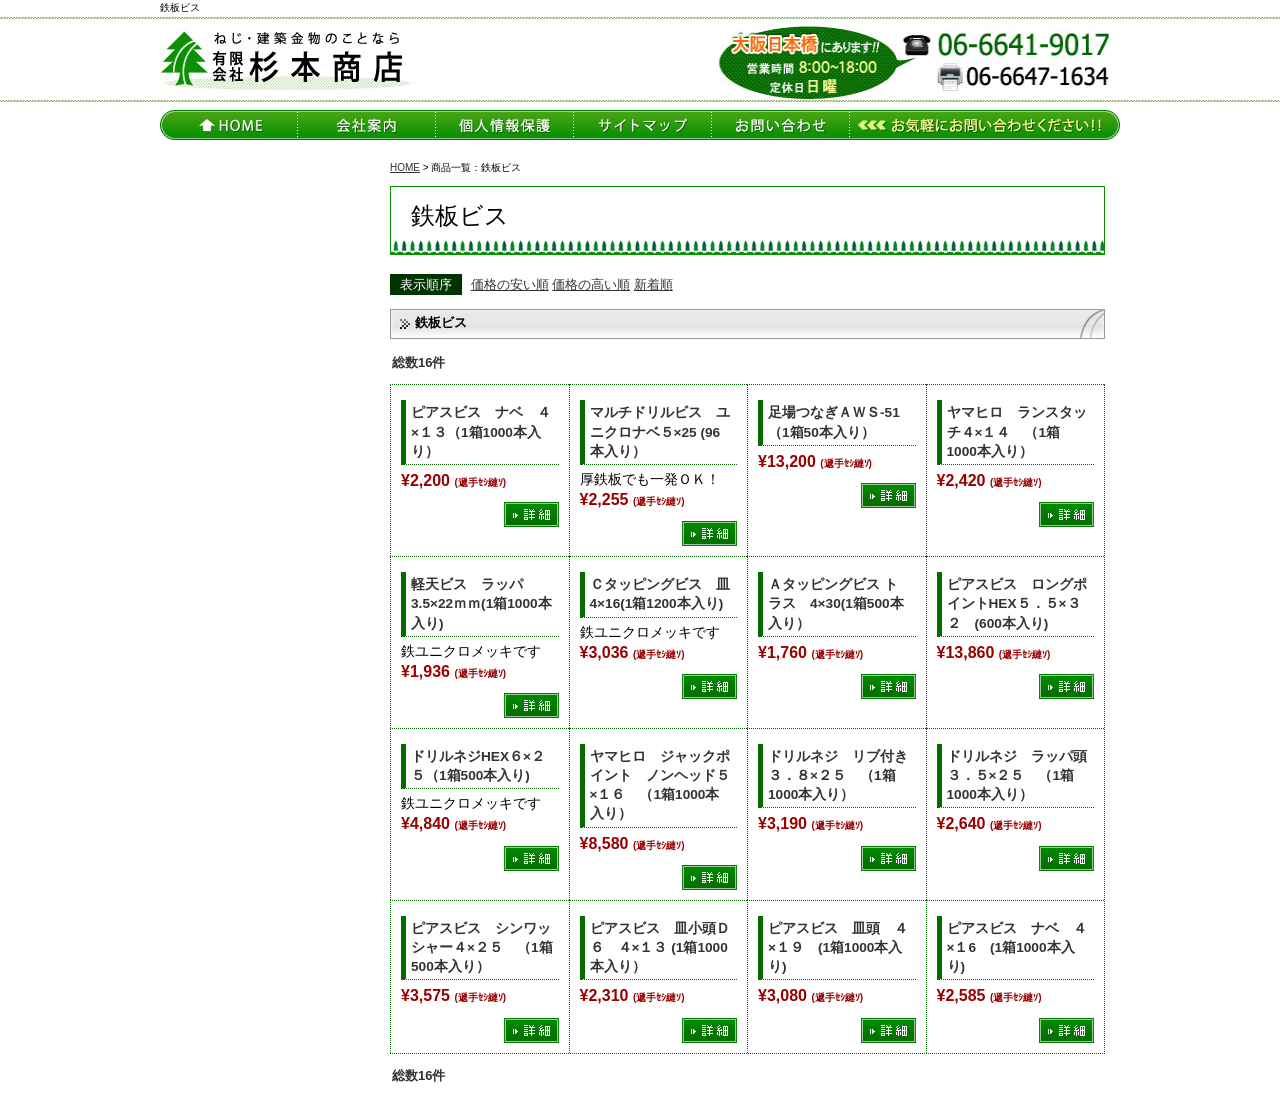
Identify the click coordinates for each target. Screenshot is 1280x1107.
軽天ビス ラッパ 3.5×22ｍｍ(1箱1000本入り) (481, 603)
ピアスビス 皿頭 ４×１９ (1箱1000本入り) (838, 947)
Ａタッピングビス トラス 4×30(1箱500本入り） (836, 603)
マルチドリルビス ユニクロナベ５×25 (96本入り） (660, 431)
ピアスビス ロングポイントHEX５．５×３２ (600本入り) (1017, 603)
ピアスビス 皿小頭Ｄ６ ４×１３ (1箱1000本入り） (660, 947)
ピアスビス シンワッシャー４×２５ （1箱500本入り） (482, 947)
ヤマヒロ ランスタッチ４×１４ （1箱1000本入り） (1017, 431)
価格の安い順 (510, 284)
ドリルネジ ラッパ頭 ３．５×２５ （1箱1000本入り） (1024, 775)
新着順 (653, 284)
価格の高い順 (591, 284)
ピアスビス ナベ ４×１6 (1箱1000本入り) (1017, 947)
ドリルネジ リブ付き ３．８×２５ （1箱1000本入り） (845, 775)
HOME (405, 167)
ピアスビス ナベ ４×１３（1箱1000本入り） (481, 431)
